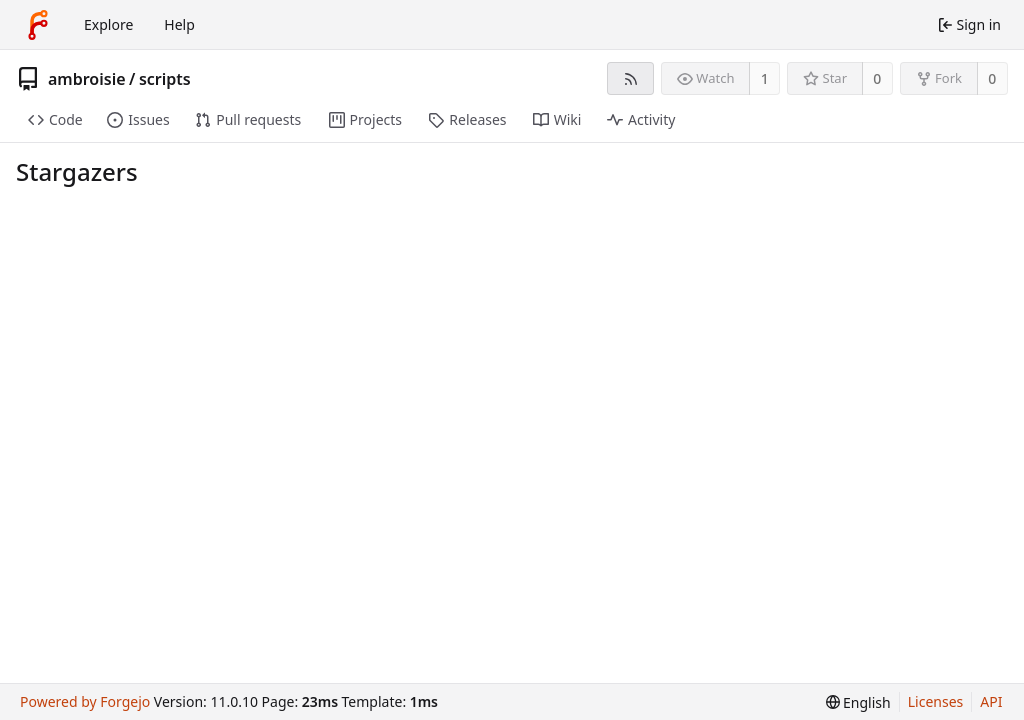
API (991, 701)
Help (179, 24)
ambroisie (87, 79)
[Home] (38, 25)
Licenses (936, 701)
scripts (165, 79)
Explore (108, 24)
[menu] (858, 702)
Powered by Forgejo (85, 701)
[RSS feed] (630, 78)
